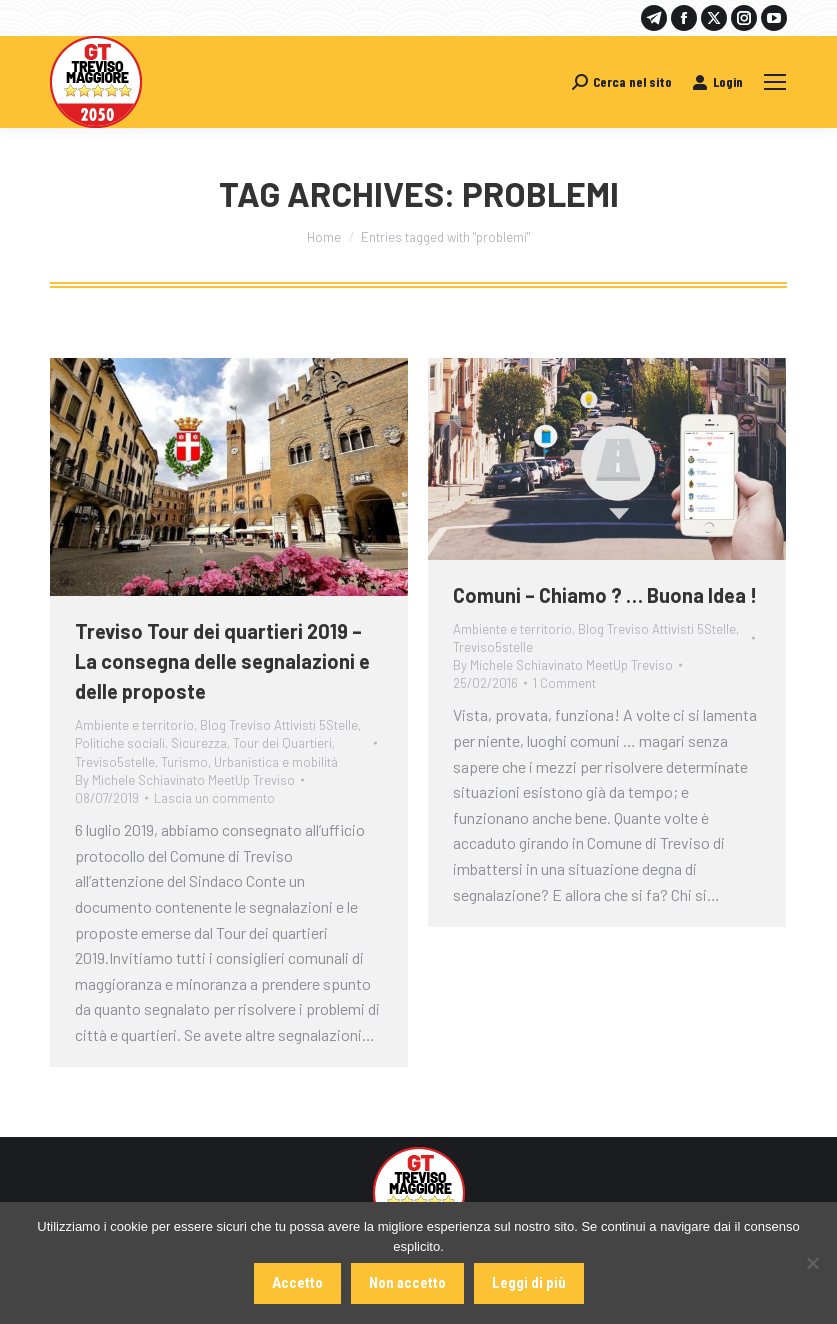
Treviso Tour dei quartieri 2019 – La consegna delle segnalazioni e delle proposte (222, 661)
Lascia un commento (214, 798)
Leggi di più (529, 1283)
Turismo (184, 762)
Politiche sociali (120, 743)
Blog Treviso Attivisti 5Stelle (279, 725)
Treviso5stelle (115, 762)
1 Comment (564, 683)
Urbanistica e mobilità (276, 762)
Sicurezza (199, 743)
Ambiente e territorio (134, 725)
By (185, 780)
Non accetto (407, 1283)
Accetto (297, 1283)
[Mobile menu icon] (775, 82)
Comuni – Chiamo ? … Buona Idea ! (605, 595)
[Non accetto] (812, 1263)
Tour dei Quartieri (282, 743)
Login (717, 81)
